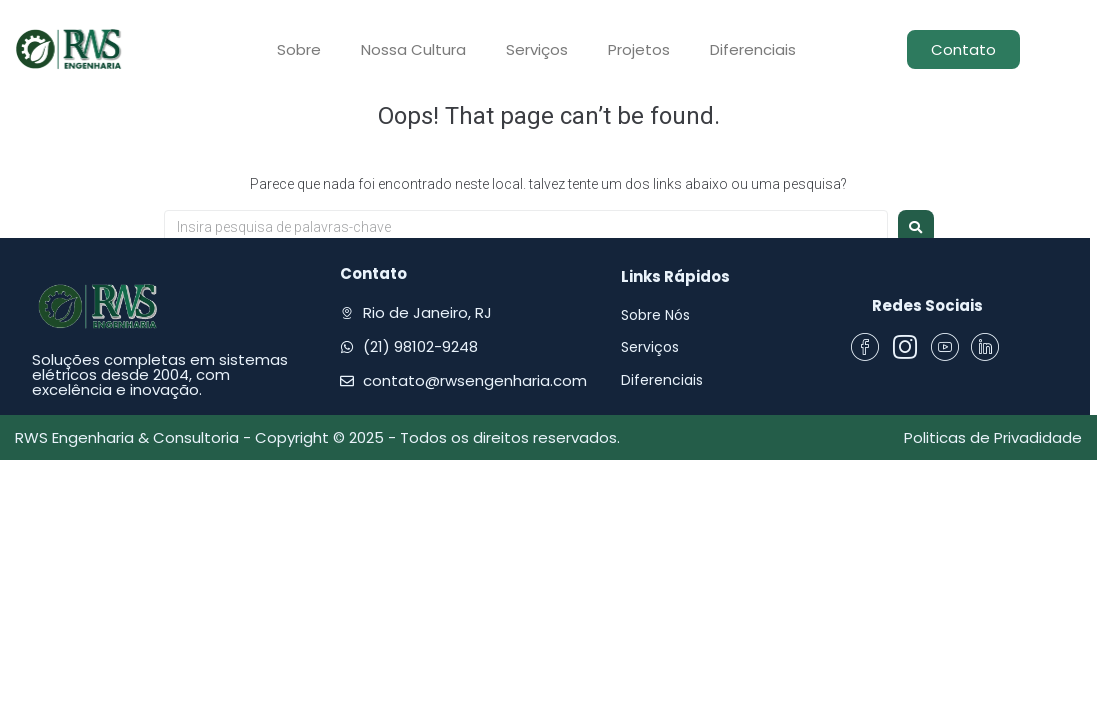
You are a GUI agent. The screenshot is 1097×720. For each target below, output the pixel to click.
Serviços (537, 49)
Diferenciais (753, 49)
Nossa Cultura (413, 49)
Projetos (639, 49)
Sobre (299, 49)
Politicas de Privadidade (993, 437)
